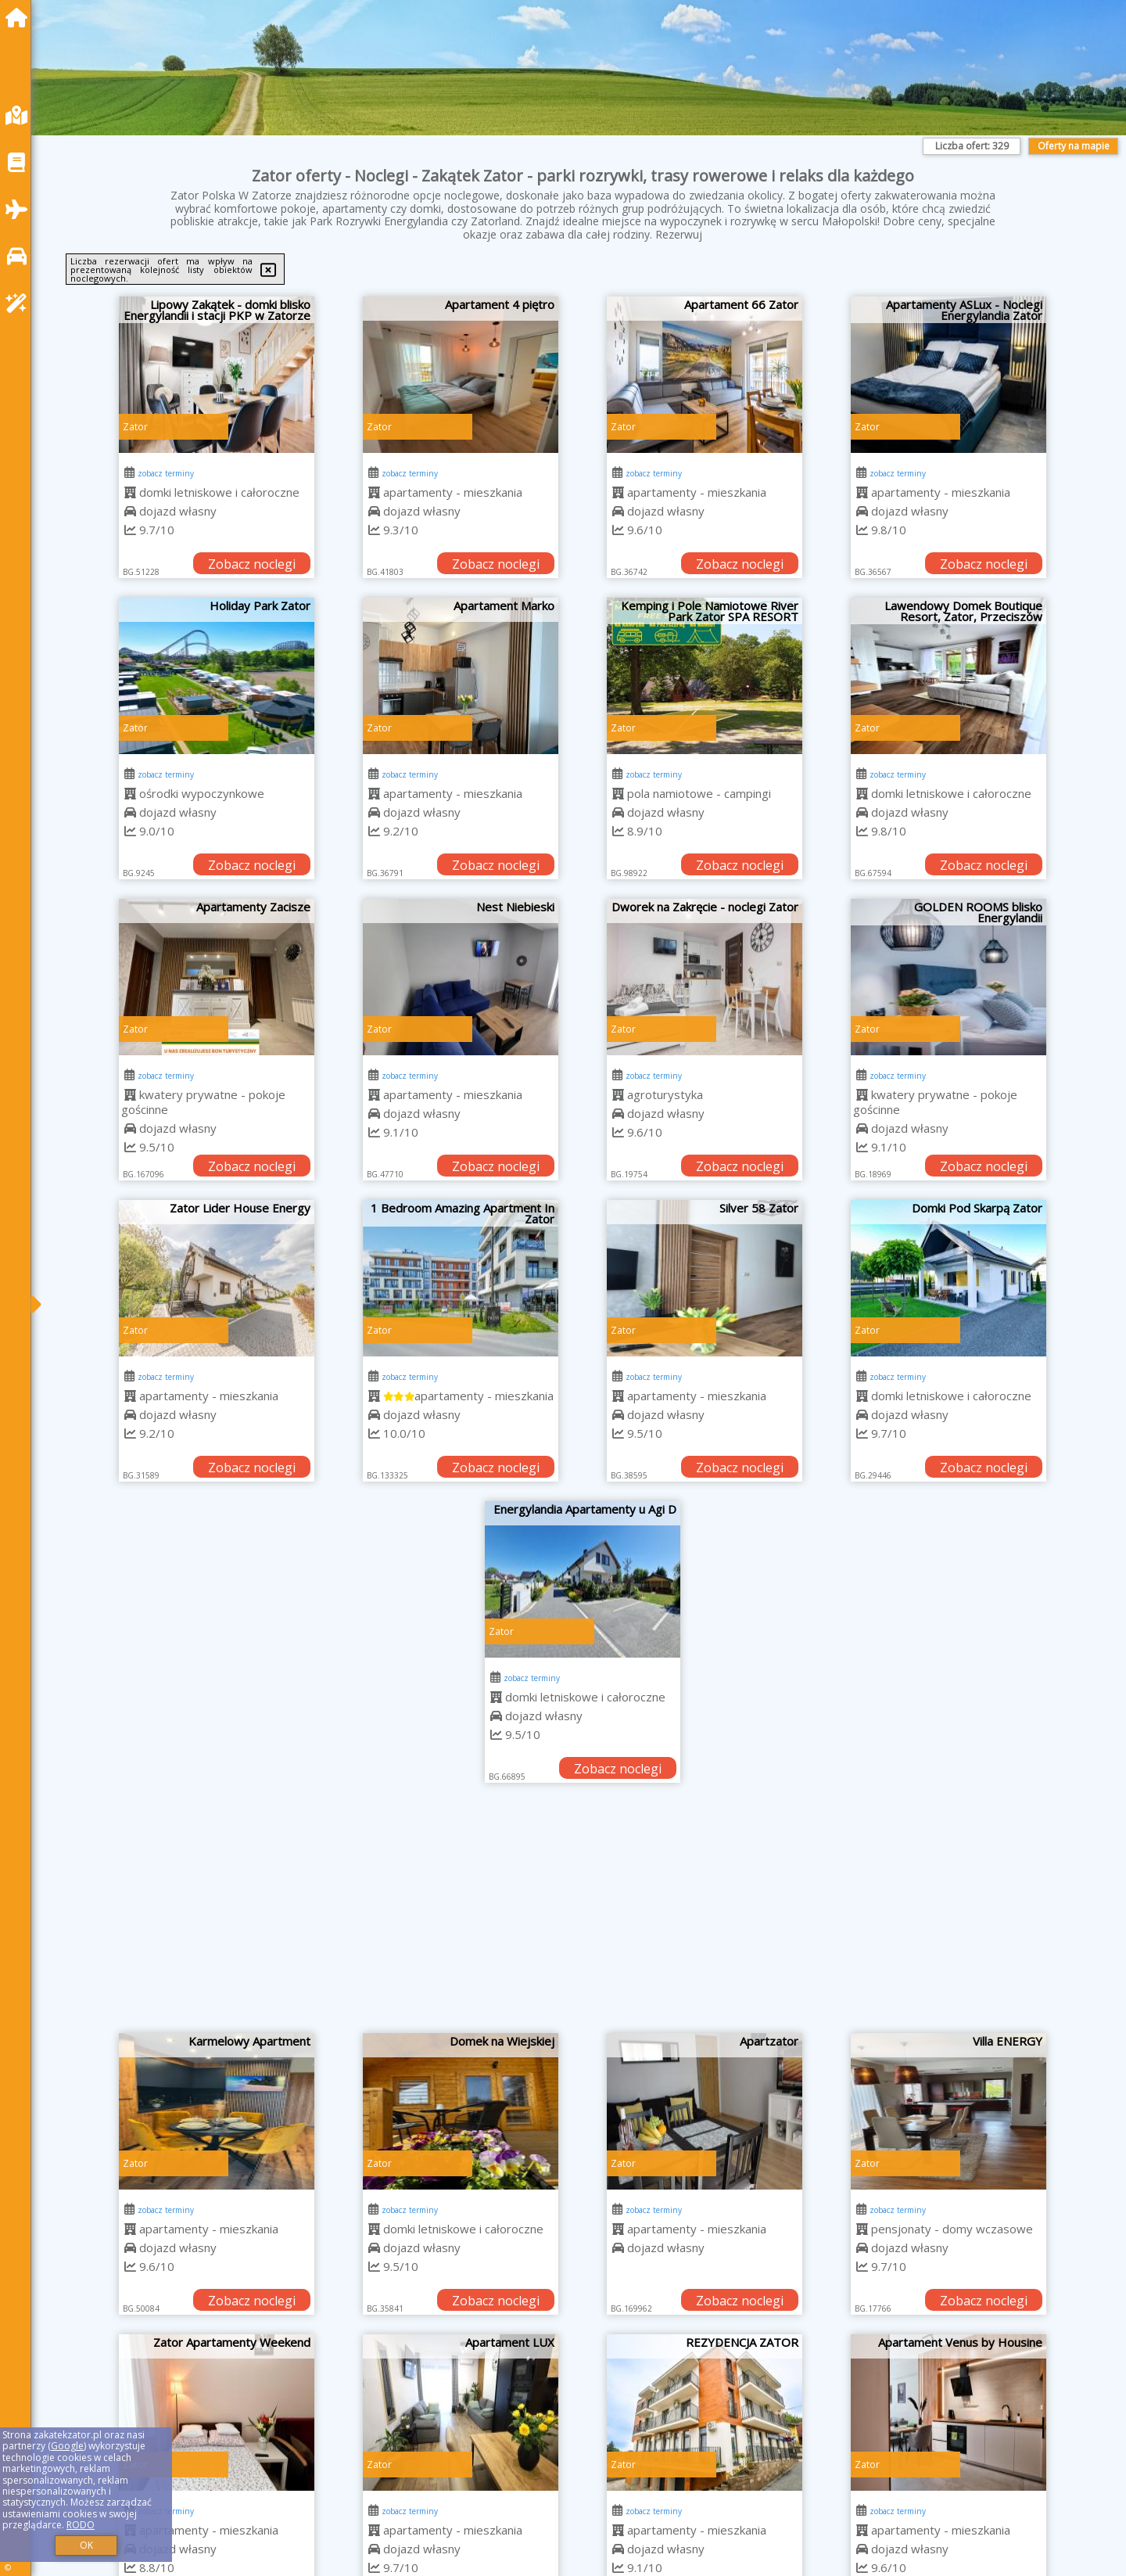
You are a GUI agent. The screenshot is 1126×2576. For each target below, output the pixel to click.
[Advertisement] (582, 1915)
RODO (80, 2524)
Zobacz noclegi (252, 564)
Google (67, 2445)
